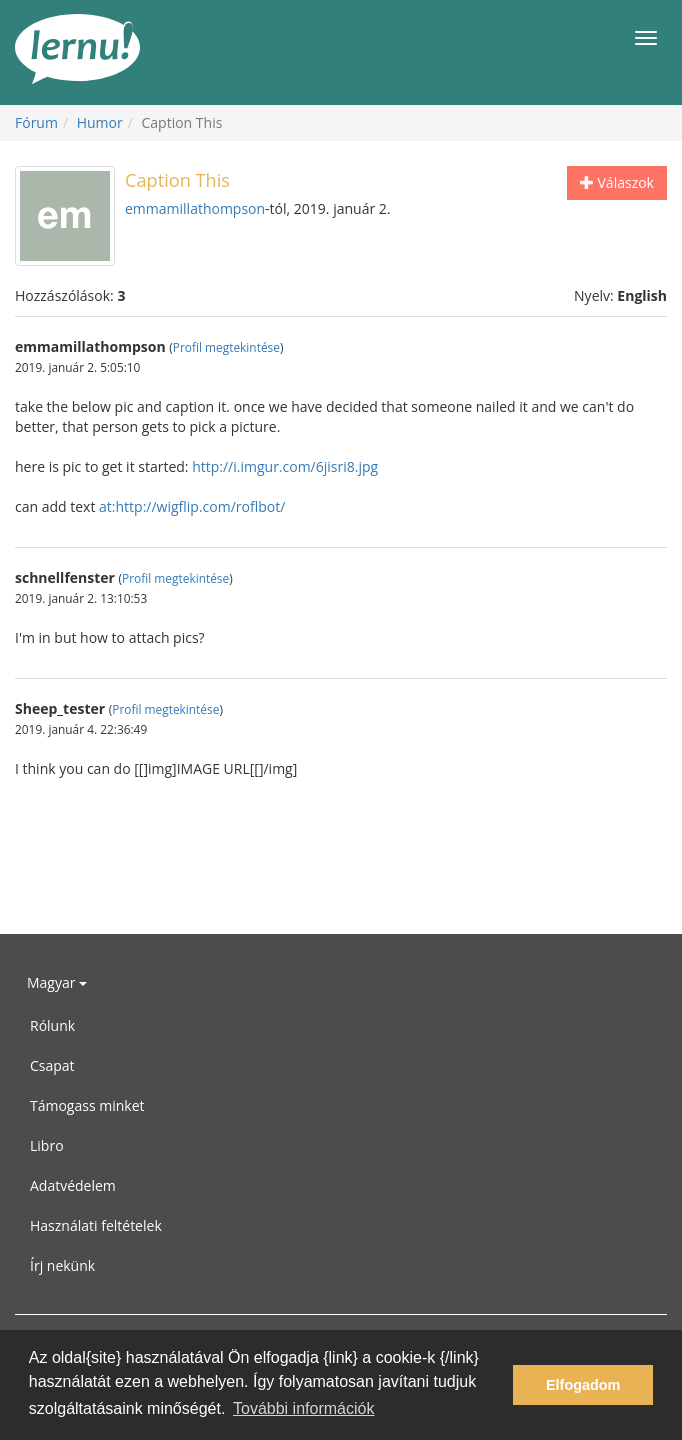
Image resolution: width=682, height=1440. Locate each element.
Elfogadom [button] (583, 1385)
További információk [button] (303, 1408)
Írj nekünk (62, 1265)
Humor (100, 122)
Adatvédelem (73, 1185)
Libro (47, 1145)
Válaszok (617, 182)
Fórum (36, 122)
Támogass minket (87, 1105)
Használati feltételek (96, 1225)
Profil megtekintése (226, 347)
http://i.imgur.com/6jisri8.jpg (285, 466)
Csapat (52, 1065)
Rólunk (52, 1025)
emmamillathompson (195, 208)
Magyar (57, 982)
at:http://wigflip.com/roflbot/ (192, 506)
